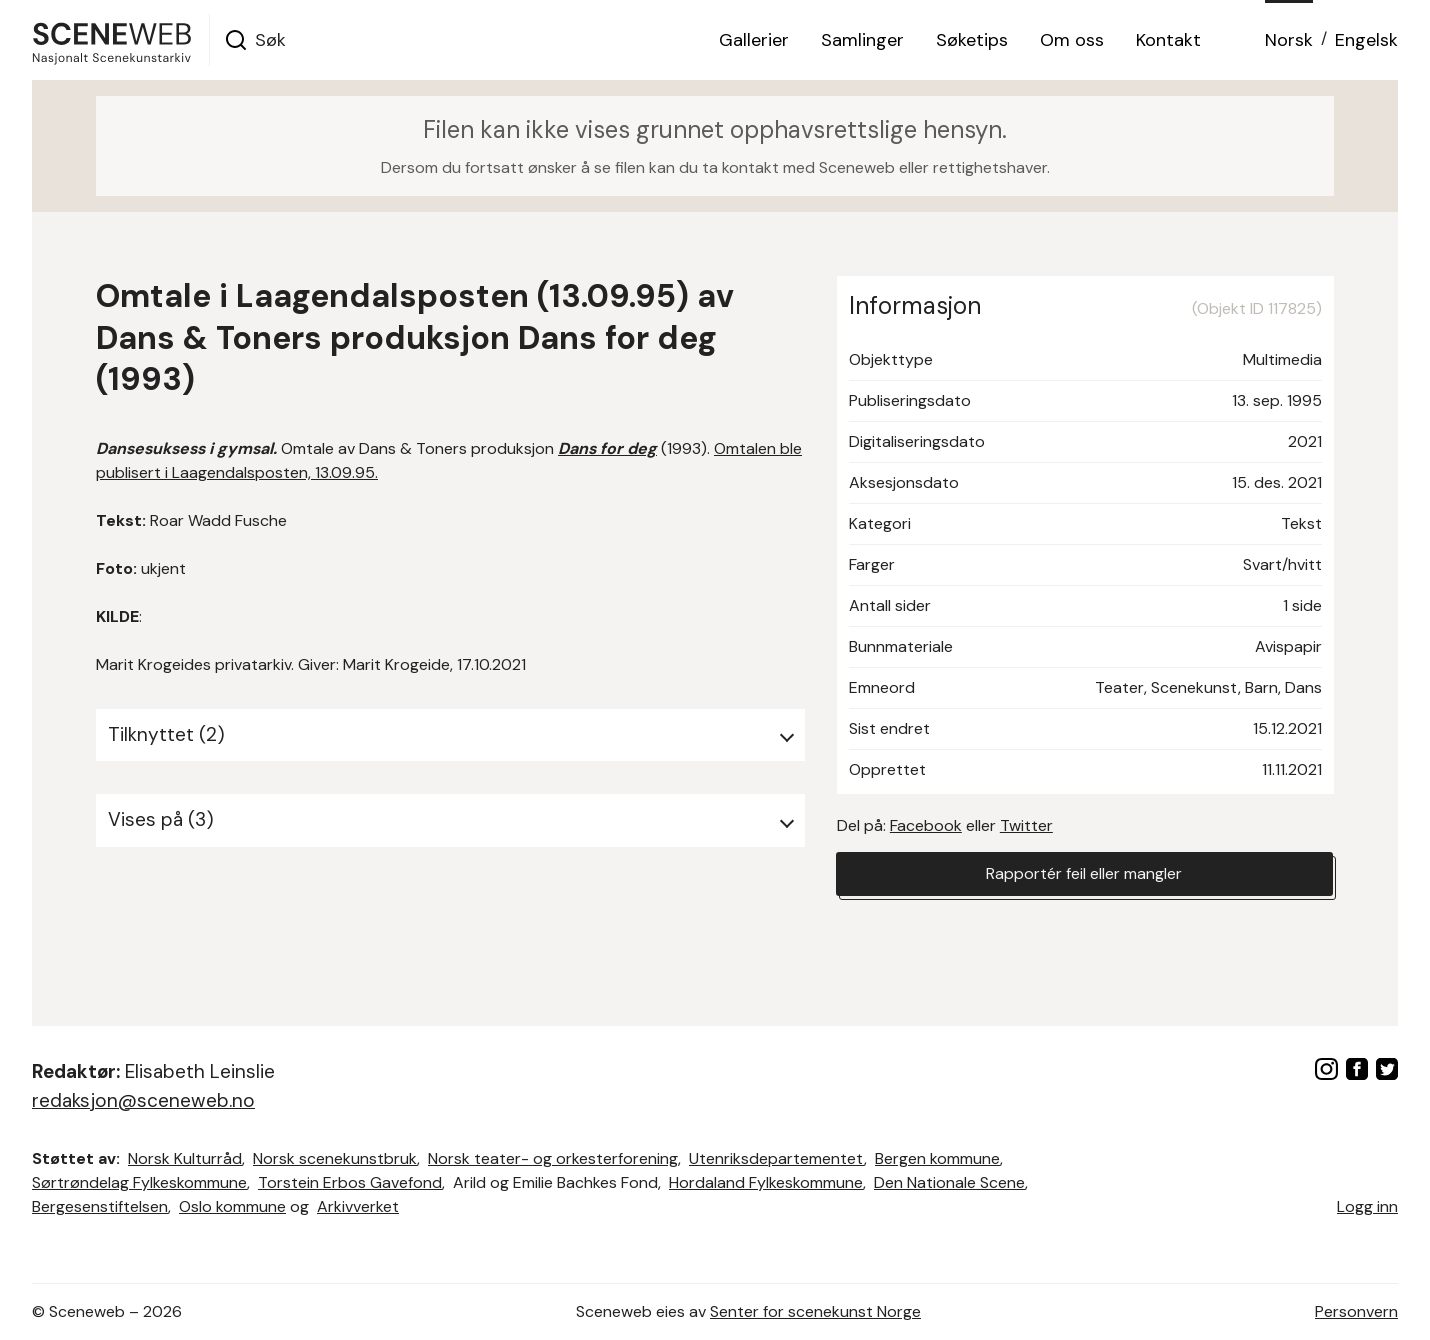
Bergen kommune (937, 1158)
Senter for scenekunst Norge (815, 1311)
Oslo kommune (232, 1206)
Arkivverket (358, 1206)
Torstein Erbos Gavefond (350, 1182)
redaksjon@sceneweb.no (143, 1100)
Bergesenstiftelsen (100, 1206)
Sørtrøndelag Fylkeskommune (139, 1182)
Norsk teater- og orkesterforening (553, 1158)
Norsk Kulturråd (185, 1158)
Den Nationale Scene (949, 1182)
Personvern (1356, 1311)
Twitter (1026, 825)
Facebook (926, 825)
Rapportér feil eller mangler (1084, 873)
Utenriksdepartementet (776, 1158)
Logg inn (1367, 1206)
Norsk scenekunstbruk (335, 1158)
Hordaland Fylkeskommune (766, 1182)
